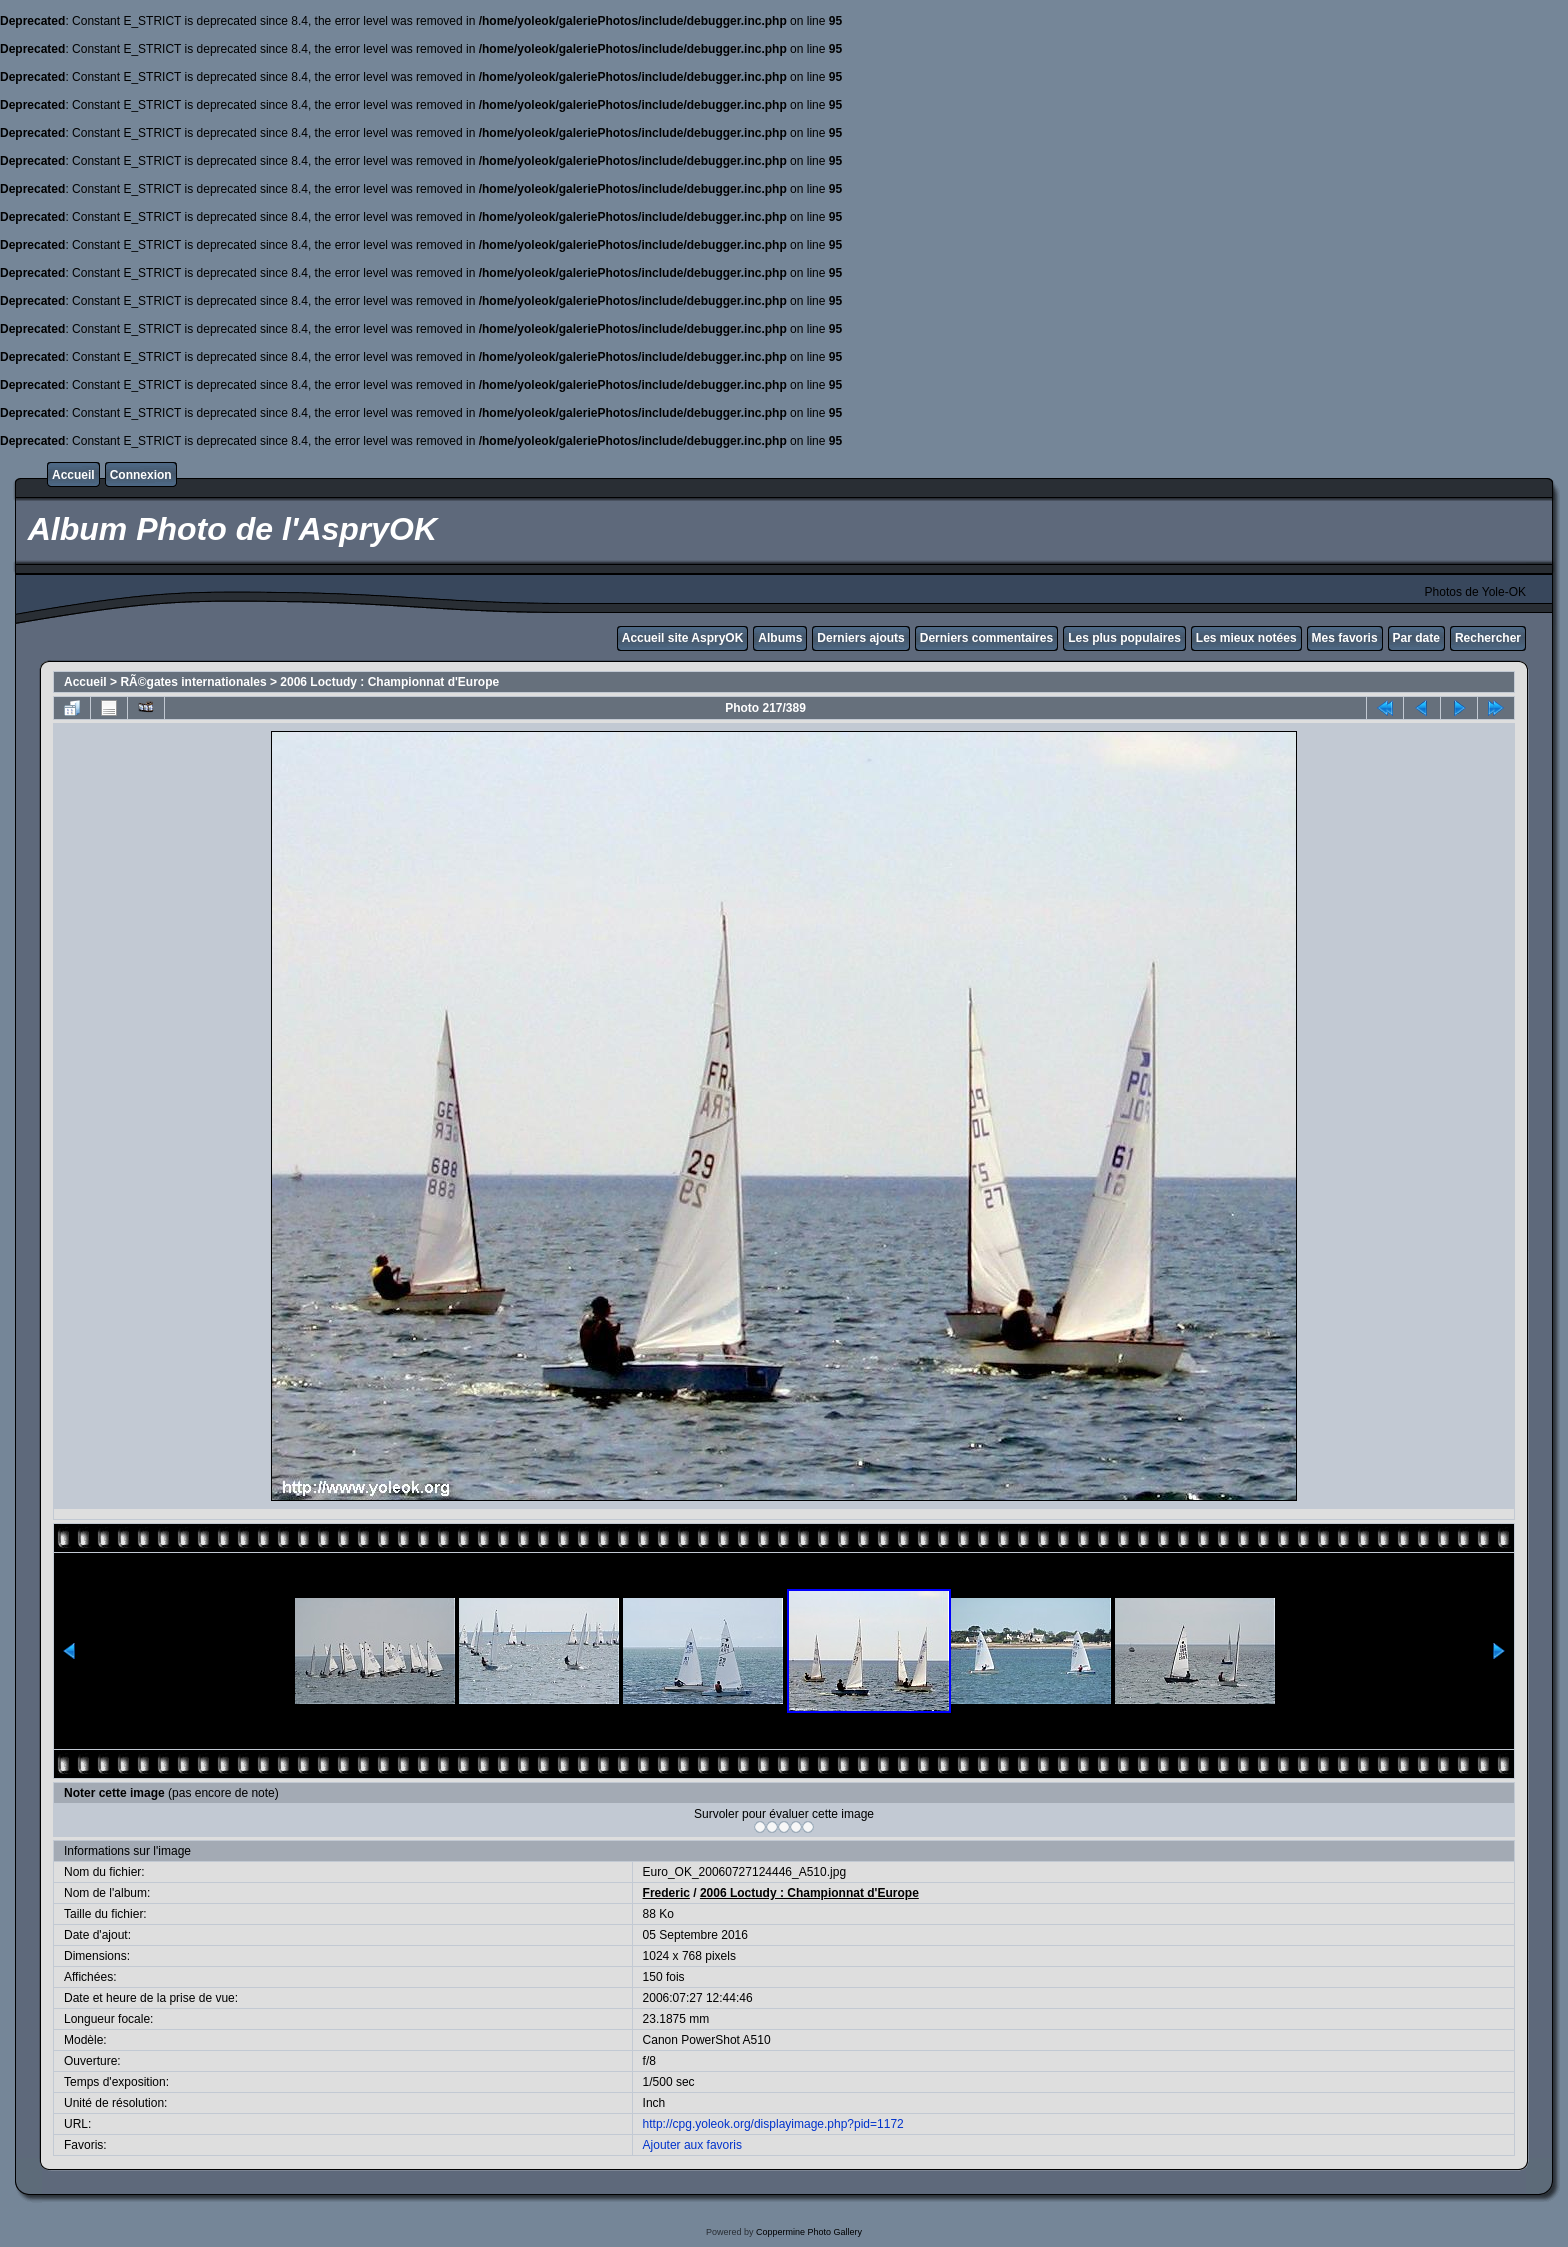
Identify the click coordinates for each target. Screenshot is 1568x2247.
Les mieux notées (1246, 638)
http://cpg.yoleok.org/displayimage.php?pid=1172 (773, 2124)
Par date (1416, 638)
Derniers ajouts (860, 638)
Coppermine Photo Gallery (809, 2232)
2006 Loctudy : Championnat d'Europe (389, 682)
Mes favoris (1345, 638)
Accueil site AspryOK (683, 638)
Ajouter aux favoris (692, 2145)
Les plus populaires (1124, 638)
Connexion (141, 475)
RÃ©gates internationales (193, 682)
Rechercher (1488, 638)
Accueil (73, 475)
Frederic (666, 1893)
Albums (780, 638)
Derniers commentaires (986, 638)
